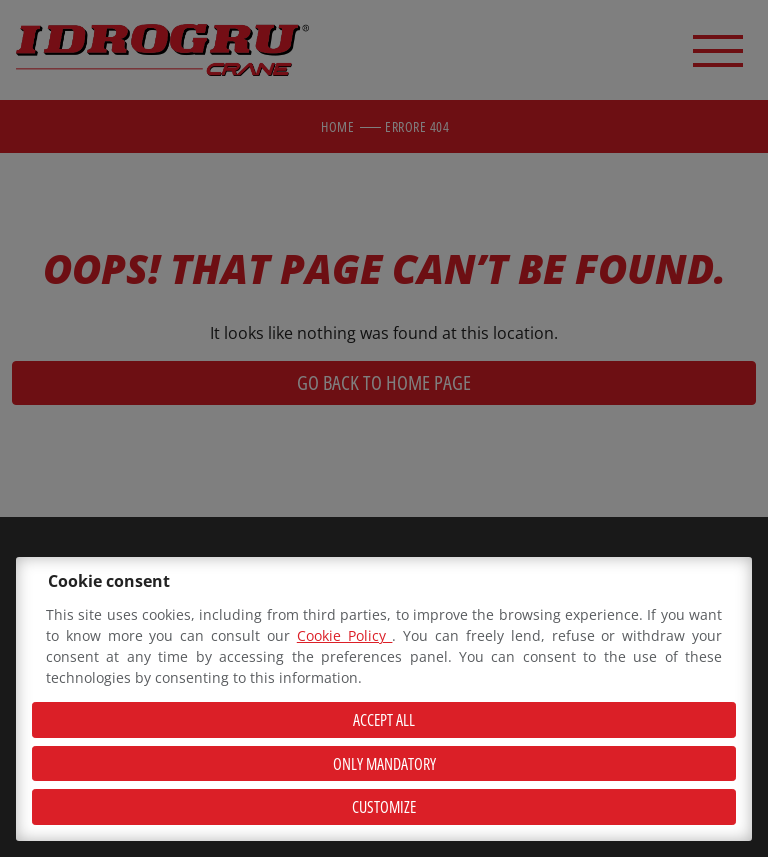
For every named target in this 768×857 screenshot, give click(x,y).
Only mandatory (384, 764)
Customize (384, 807)
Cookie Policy (345, 635)
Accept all (384, 720)
